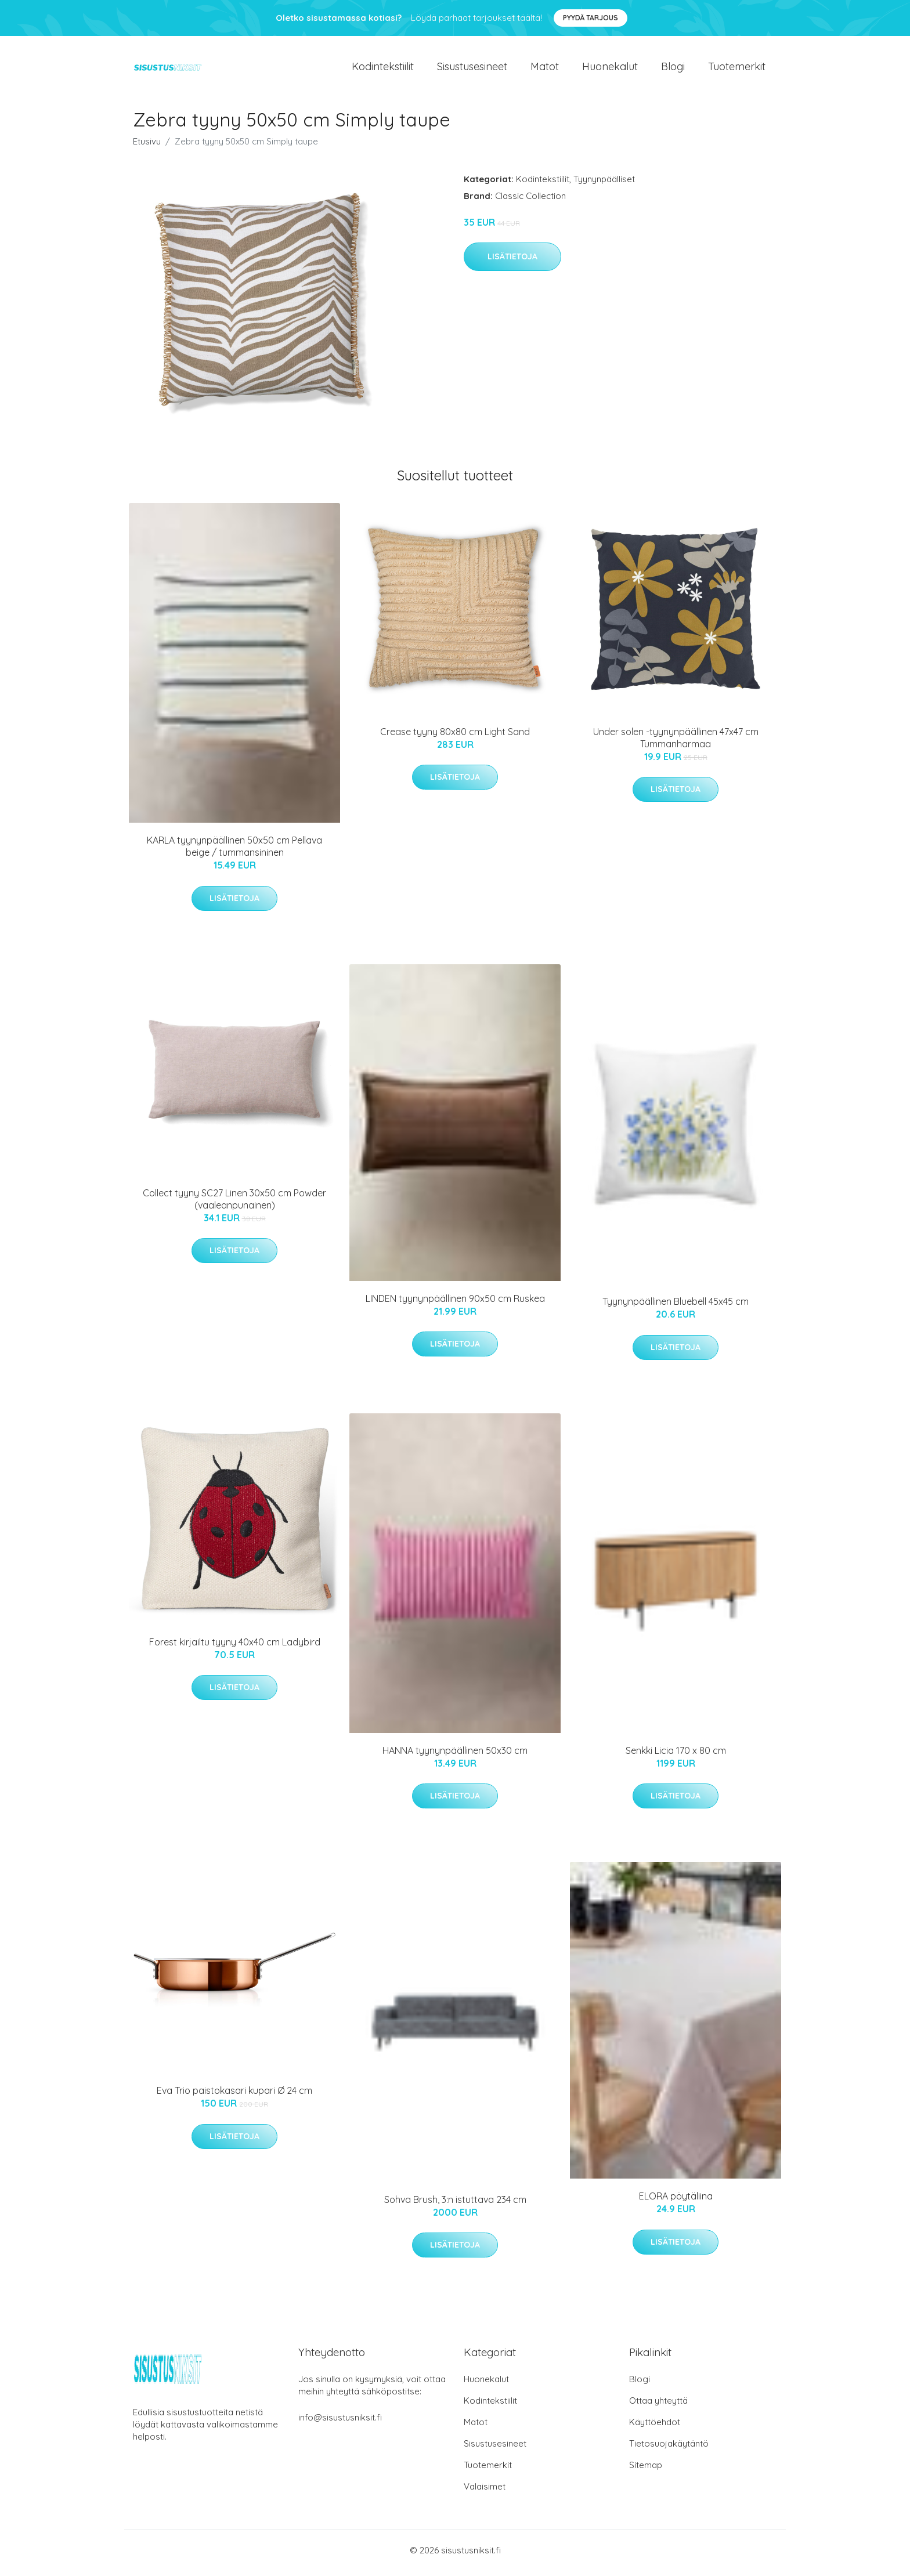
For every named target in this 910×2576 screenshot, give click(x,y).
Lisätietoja (512, 263)
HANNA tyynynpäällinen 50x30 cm (455, 1756)
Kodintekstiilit (383, 69)
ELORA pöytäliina (676, 2202)
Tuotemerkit (736, 69)
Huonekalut (610, 69)
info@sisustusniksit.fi (340, 2423)
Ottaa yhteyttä (658, 2406)
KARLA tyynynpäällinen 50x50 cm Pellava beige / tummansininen (234, 852)
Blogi (673, 69)
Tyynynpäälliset (604, 184)
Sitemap (645, 2470)
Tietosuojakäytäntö (669, 2449)
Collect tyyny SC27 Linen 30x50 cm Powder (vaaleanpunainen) (234, 1205)
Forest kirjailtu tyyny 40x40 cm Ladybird (234, 1648)
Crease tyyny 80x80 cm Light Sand (455, 737)
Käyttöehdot (654, 2427)
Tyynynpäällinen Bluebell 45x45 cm (675, 1308)
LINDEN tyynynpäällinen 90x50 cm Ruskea (455, 1304)
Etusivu (147, 147)
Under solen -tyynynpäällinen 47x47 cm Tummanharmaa (676, 743)
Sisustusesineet (472, 69)
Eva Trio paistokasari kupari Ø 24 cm (234, 2097)
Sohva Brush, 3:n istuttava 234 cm (455, 2205)
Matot (544, 69)
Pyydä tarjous (590, 17)
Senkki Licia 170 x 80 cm (676, 1756)
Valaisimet (484, 2492)
